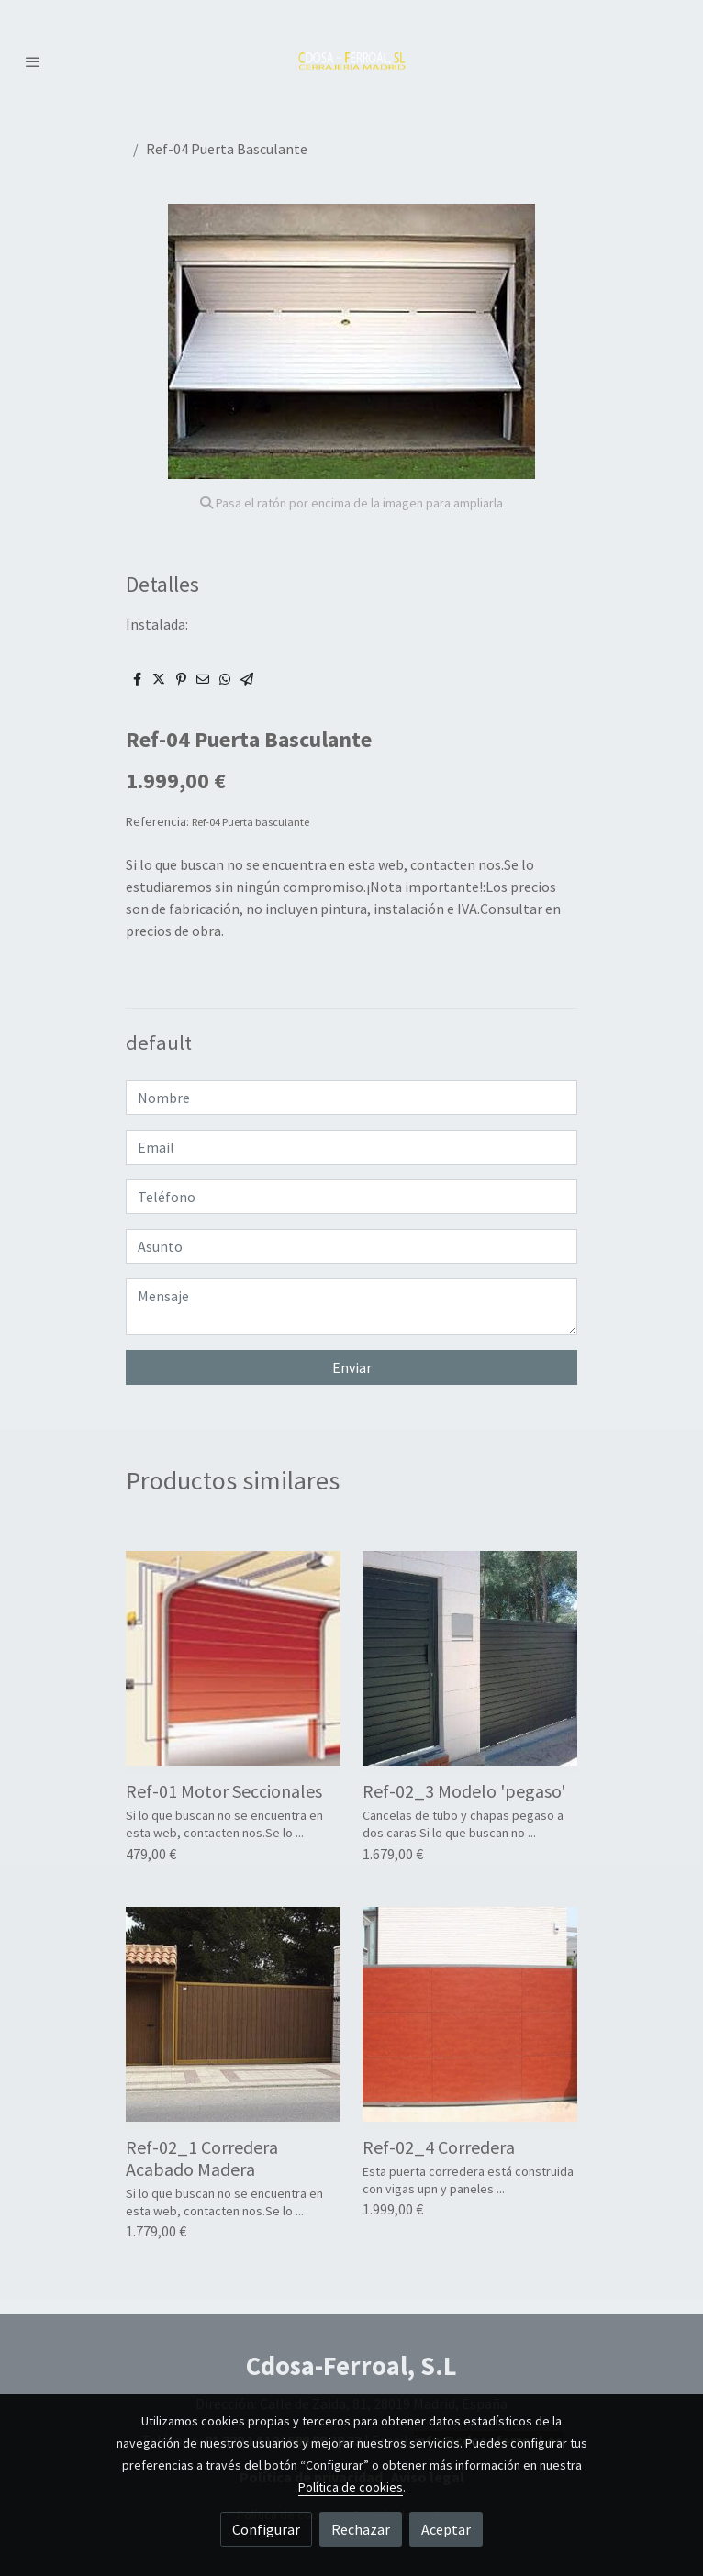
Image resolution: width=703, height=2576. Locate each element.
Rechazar (360, 2529)
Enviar (352, 1367)
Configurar (266, 2529)
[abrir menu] (33, 61)
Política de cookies (350, 2487)
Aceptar (446, 2529)
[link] (352, 61)
